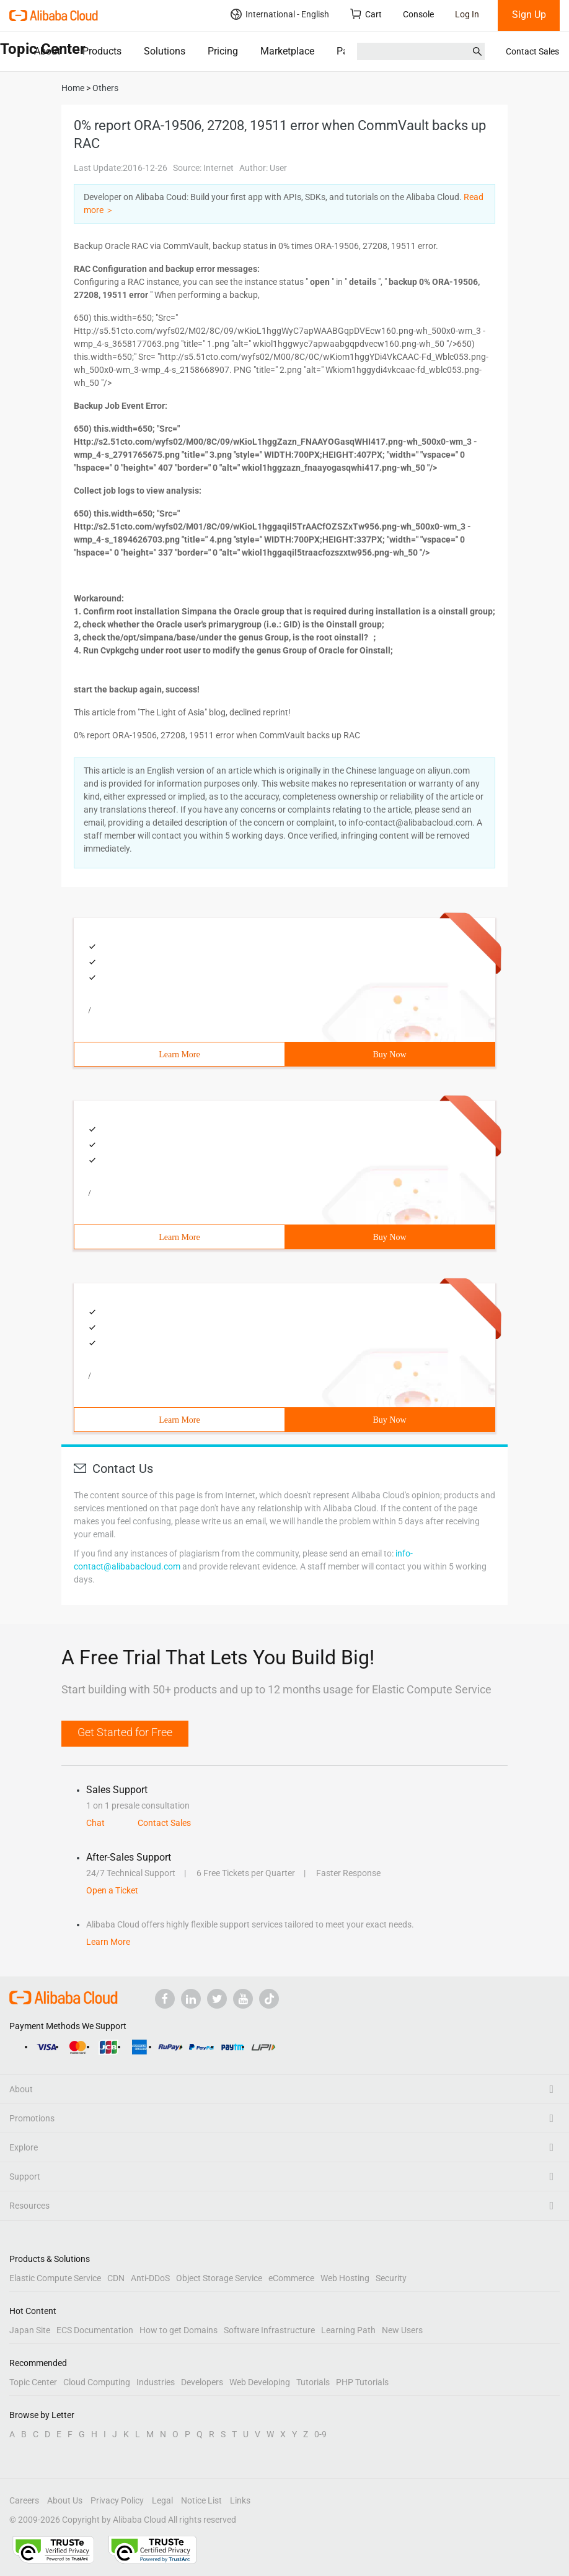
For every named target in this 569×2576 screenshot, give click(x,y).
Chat (95, 1823)
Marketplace (287, 51)
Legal (162, 2500)
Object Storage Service (219, 2278)
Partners (355, 51)
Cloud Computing (96, 2382)
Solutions (164, 51)
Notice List (201, 2500)
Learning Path (348, 2330)
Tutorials (313, 2382)
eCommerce (291, 2278)
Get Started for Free (124, 1732)
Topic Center (33, 2382)
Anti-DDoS (150, 2278)
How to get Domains (178, 2330)
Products (101, 51)
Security (391, 2278)
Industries (155, 2382)
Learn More (179, 1054)
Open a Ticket (112, 1890)
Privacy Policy (117, 2500)
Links (240, 2500)
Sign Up (529, 14)
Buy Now (389, 1054)
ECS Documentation (94, 2330)
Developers (202, 2382)
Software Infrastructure (269, 2330)
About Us (64, 2500)
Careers (24, 2500)
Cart (366, 14)
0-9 (320, 2434)
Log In (467, 14)
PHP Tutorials (362, 2382)
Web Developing (259, 2382)
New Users (402, 2330)
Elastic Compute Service (55, 2278)
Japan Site (29, 2330)
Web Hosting (344, 2278)
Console (418, 14)
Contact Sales (532, 51)
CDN (116, 2278)
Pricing (223, 51)
